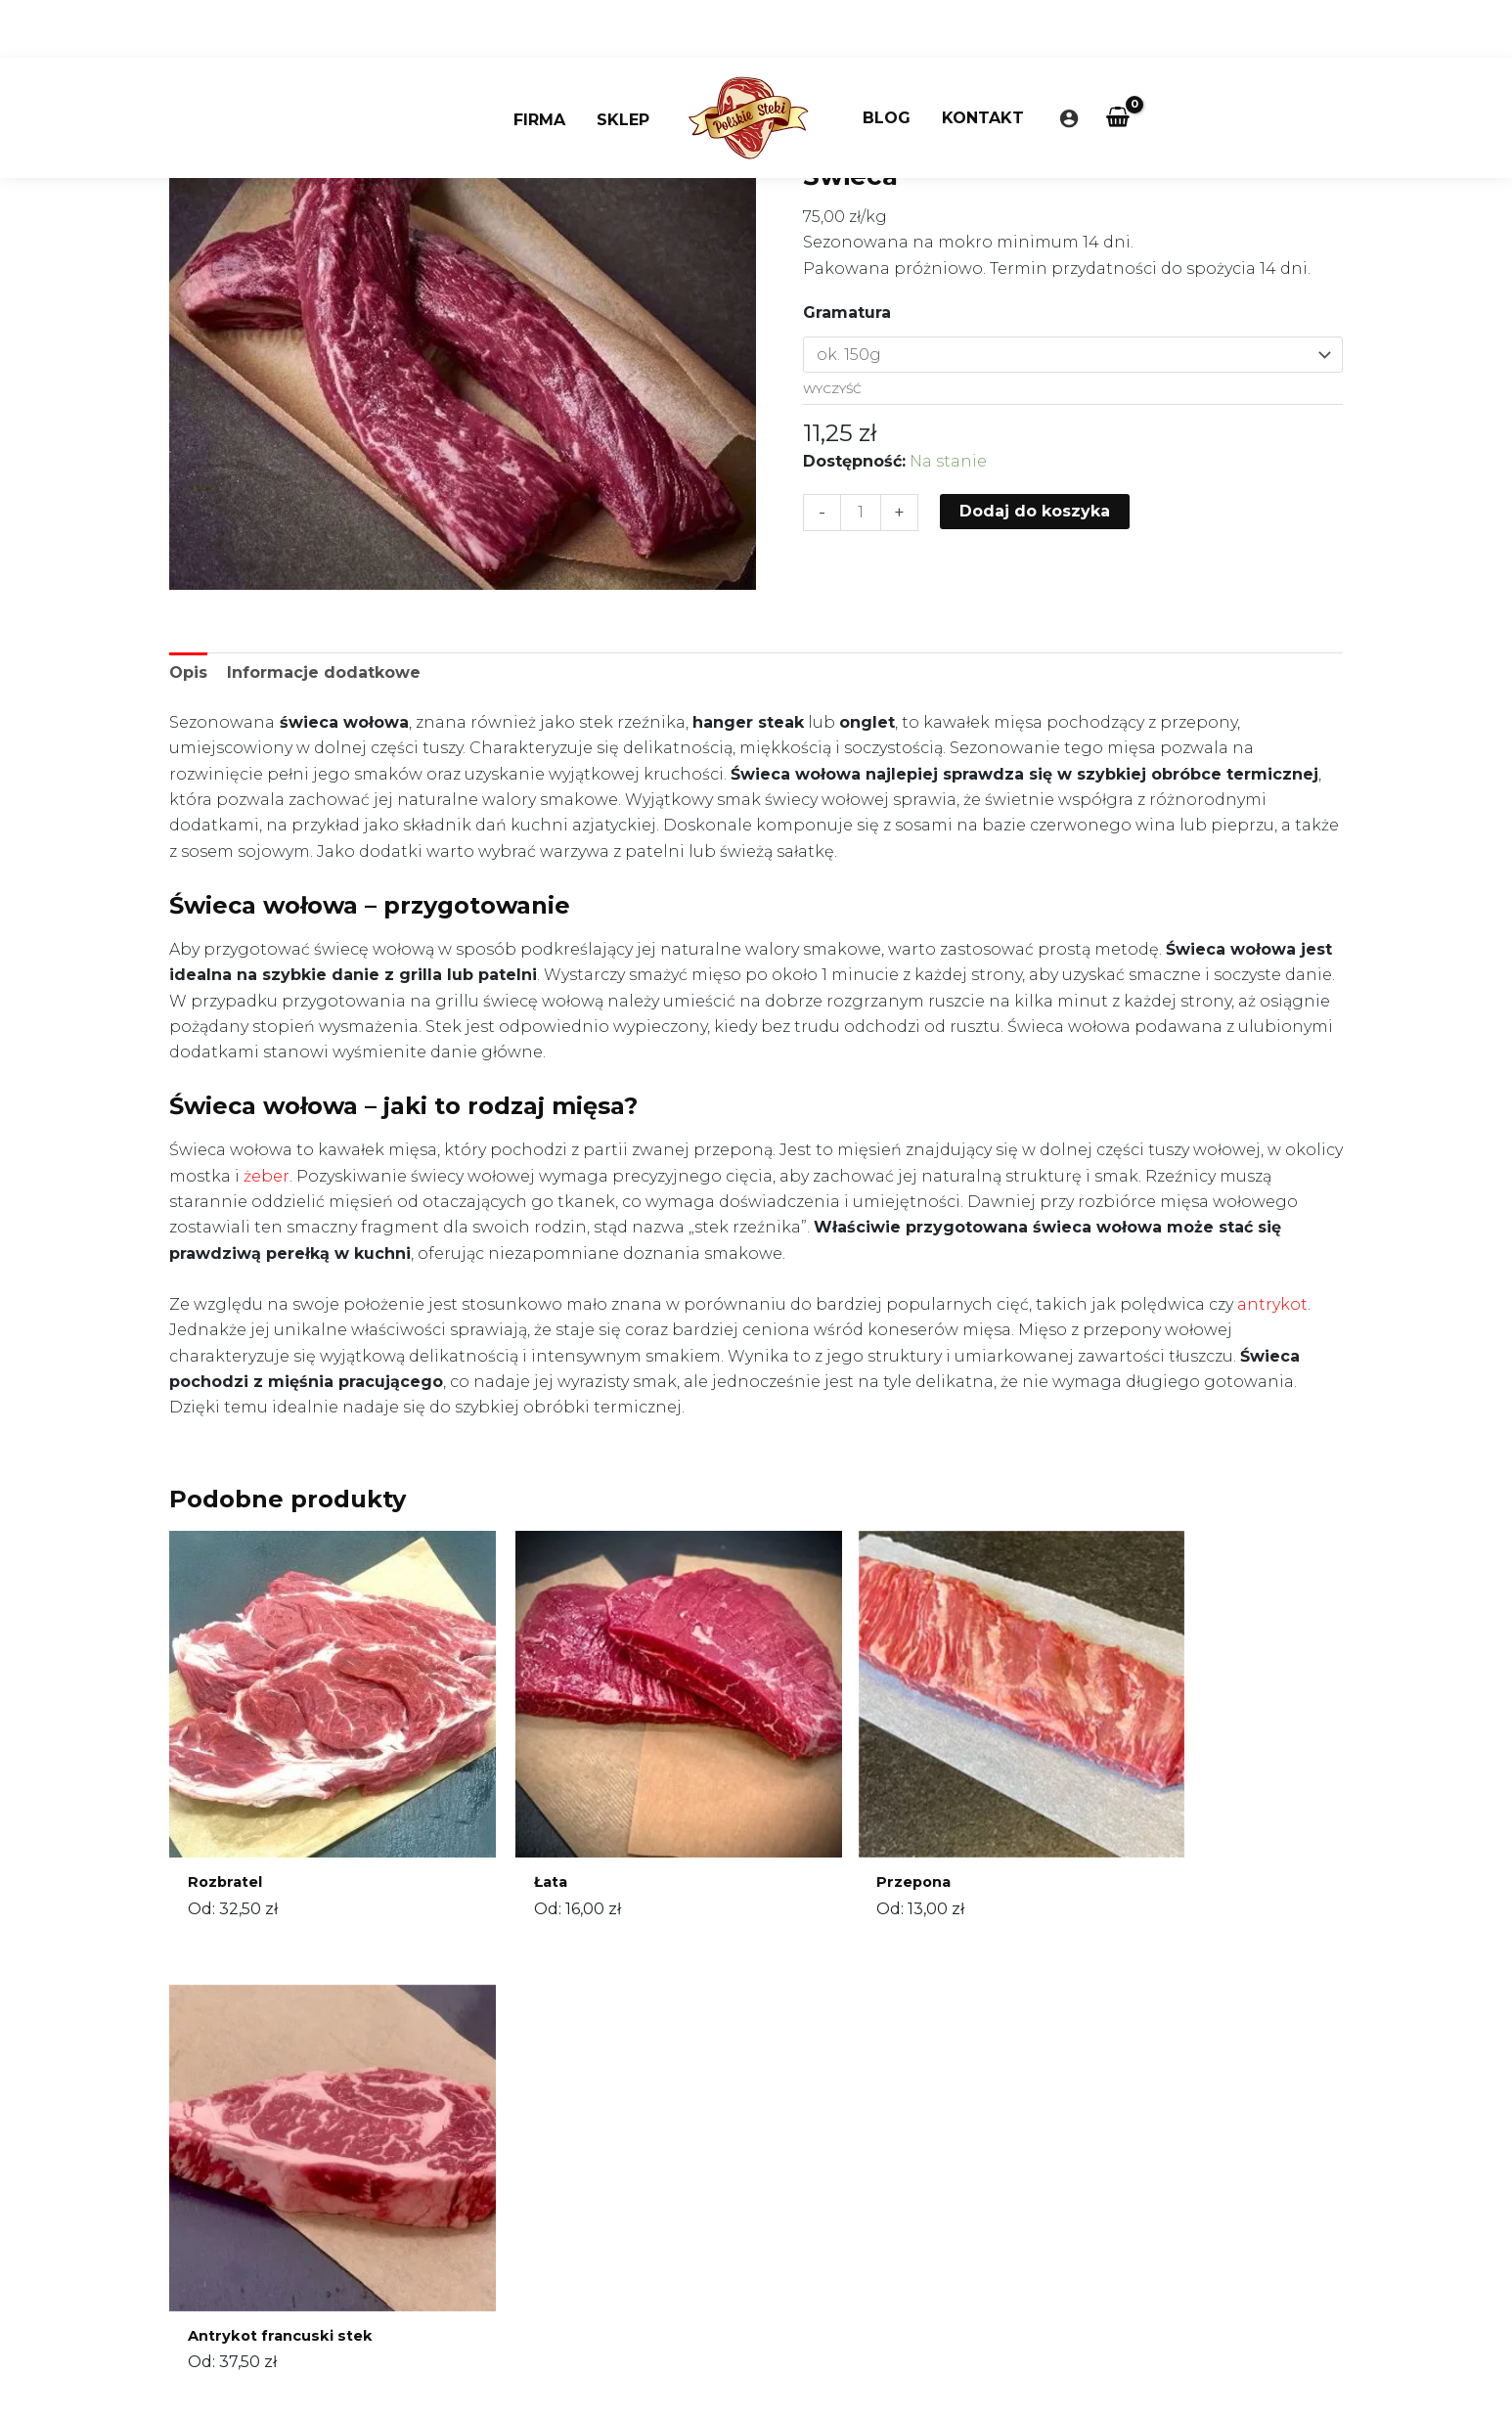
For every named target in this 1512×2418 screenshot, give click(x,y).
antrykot (1272, 1304)
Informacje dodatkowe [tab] (324, 672)
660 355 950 (650, 2213)
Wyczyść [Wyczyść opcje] (832, 388)
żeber (266, 1176)
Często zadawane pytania (681, 2345)
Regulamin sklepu (652, 2292)
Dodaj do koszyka (1034, 511)
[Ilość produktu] (860, 512)
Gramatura (847, 312)
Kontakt (983, 60)
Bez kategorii (968, 133)
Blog (887, 60)
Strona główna (855, 133)
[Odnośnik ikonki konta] (1069, 60)
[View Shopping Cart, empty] (1118, 60)
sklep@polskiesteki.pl (666, 2238)
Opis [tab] (188, 672)
